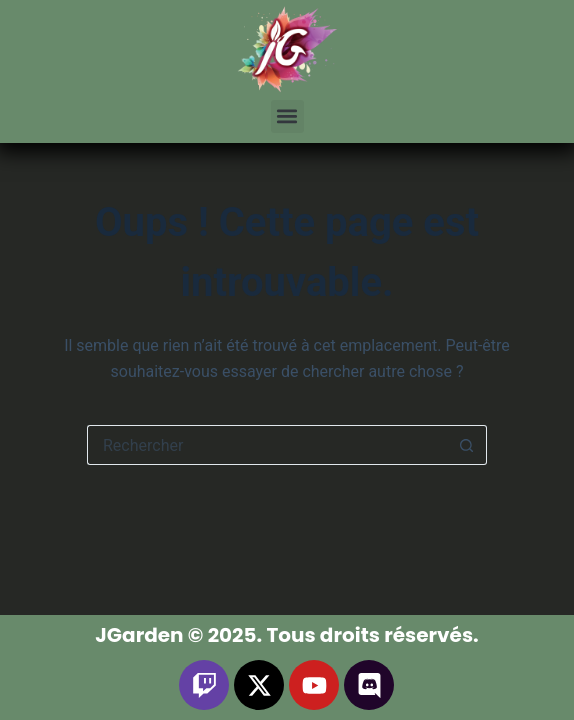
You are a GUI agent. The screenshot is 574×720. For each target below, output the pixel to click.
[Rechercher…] (267, 445)
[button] (287, 116)
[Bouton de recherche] (467, 445)
